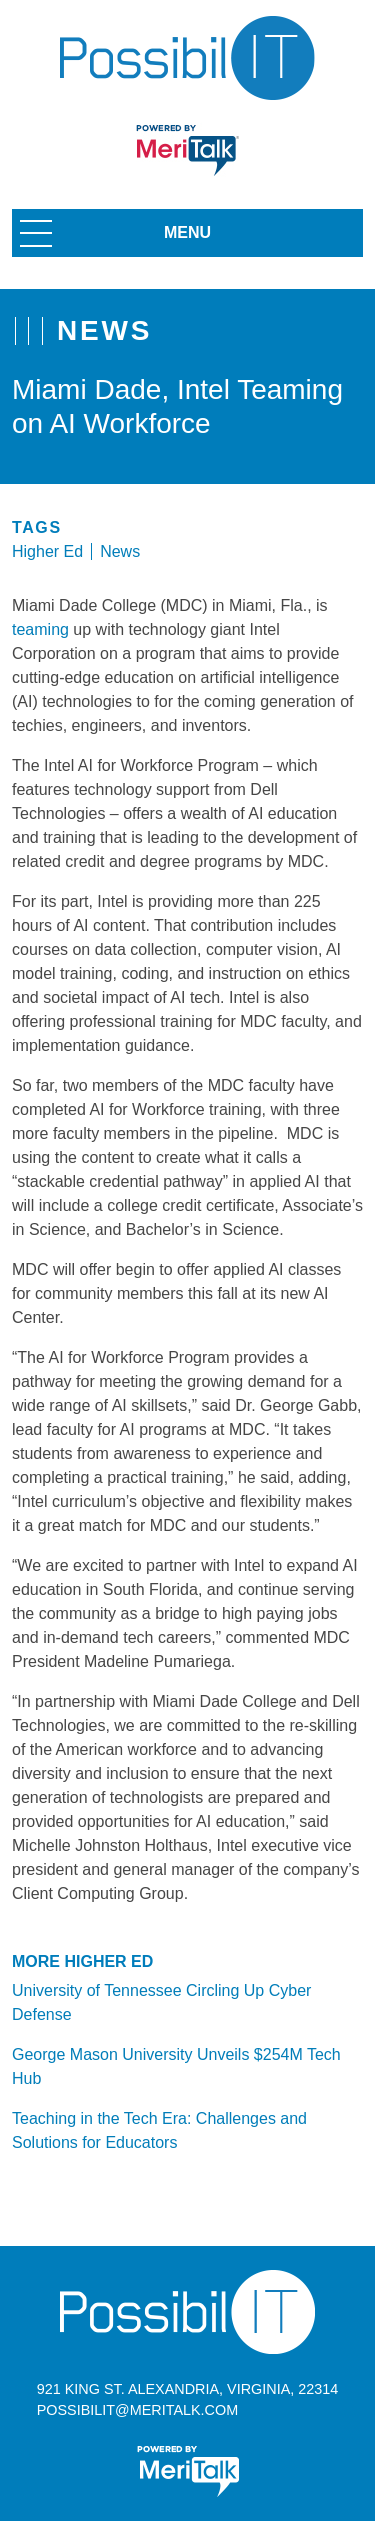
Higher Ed (47, 551)
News (120, 551)
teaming (40, 629)
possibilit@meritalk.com (137, 2410)
